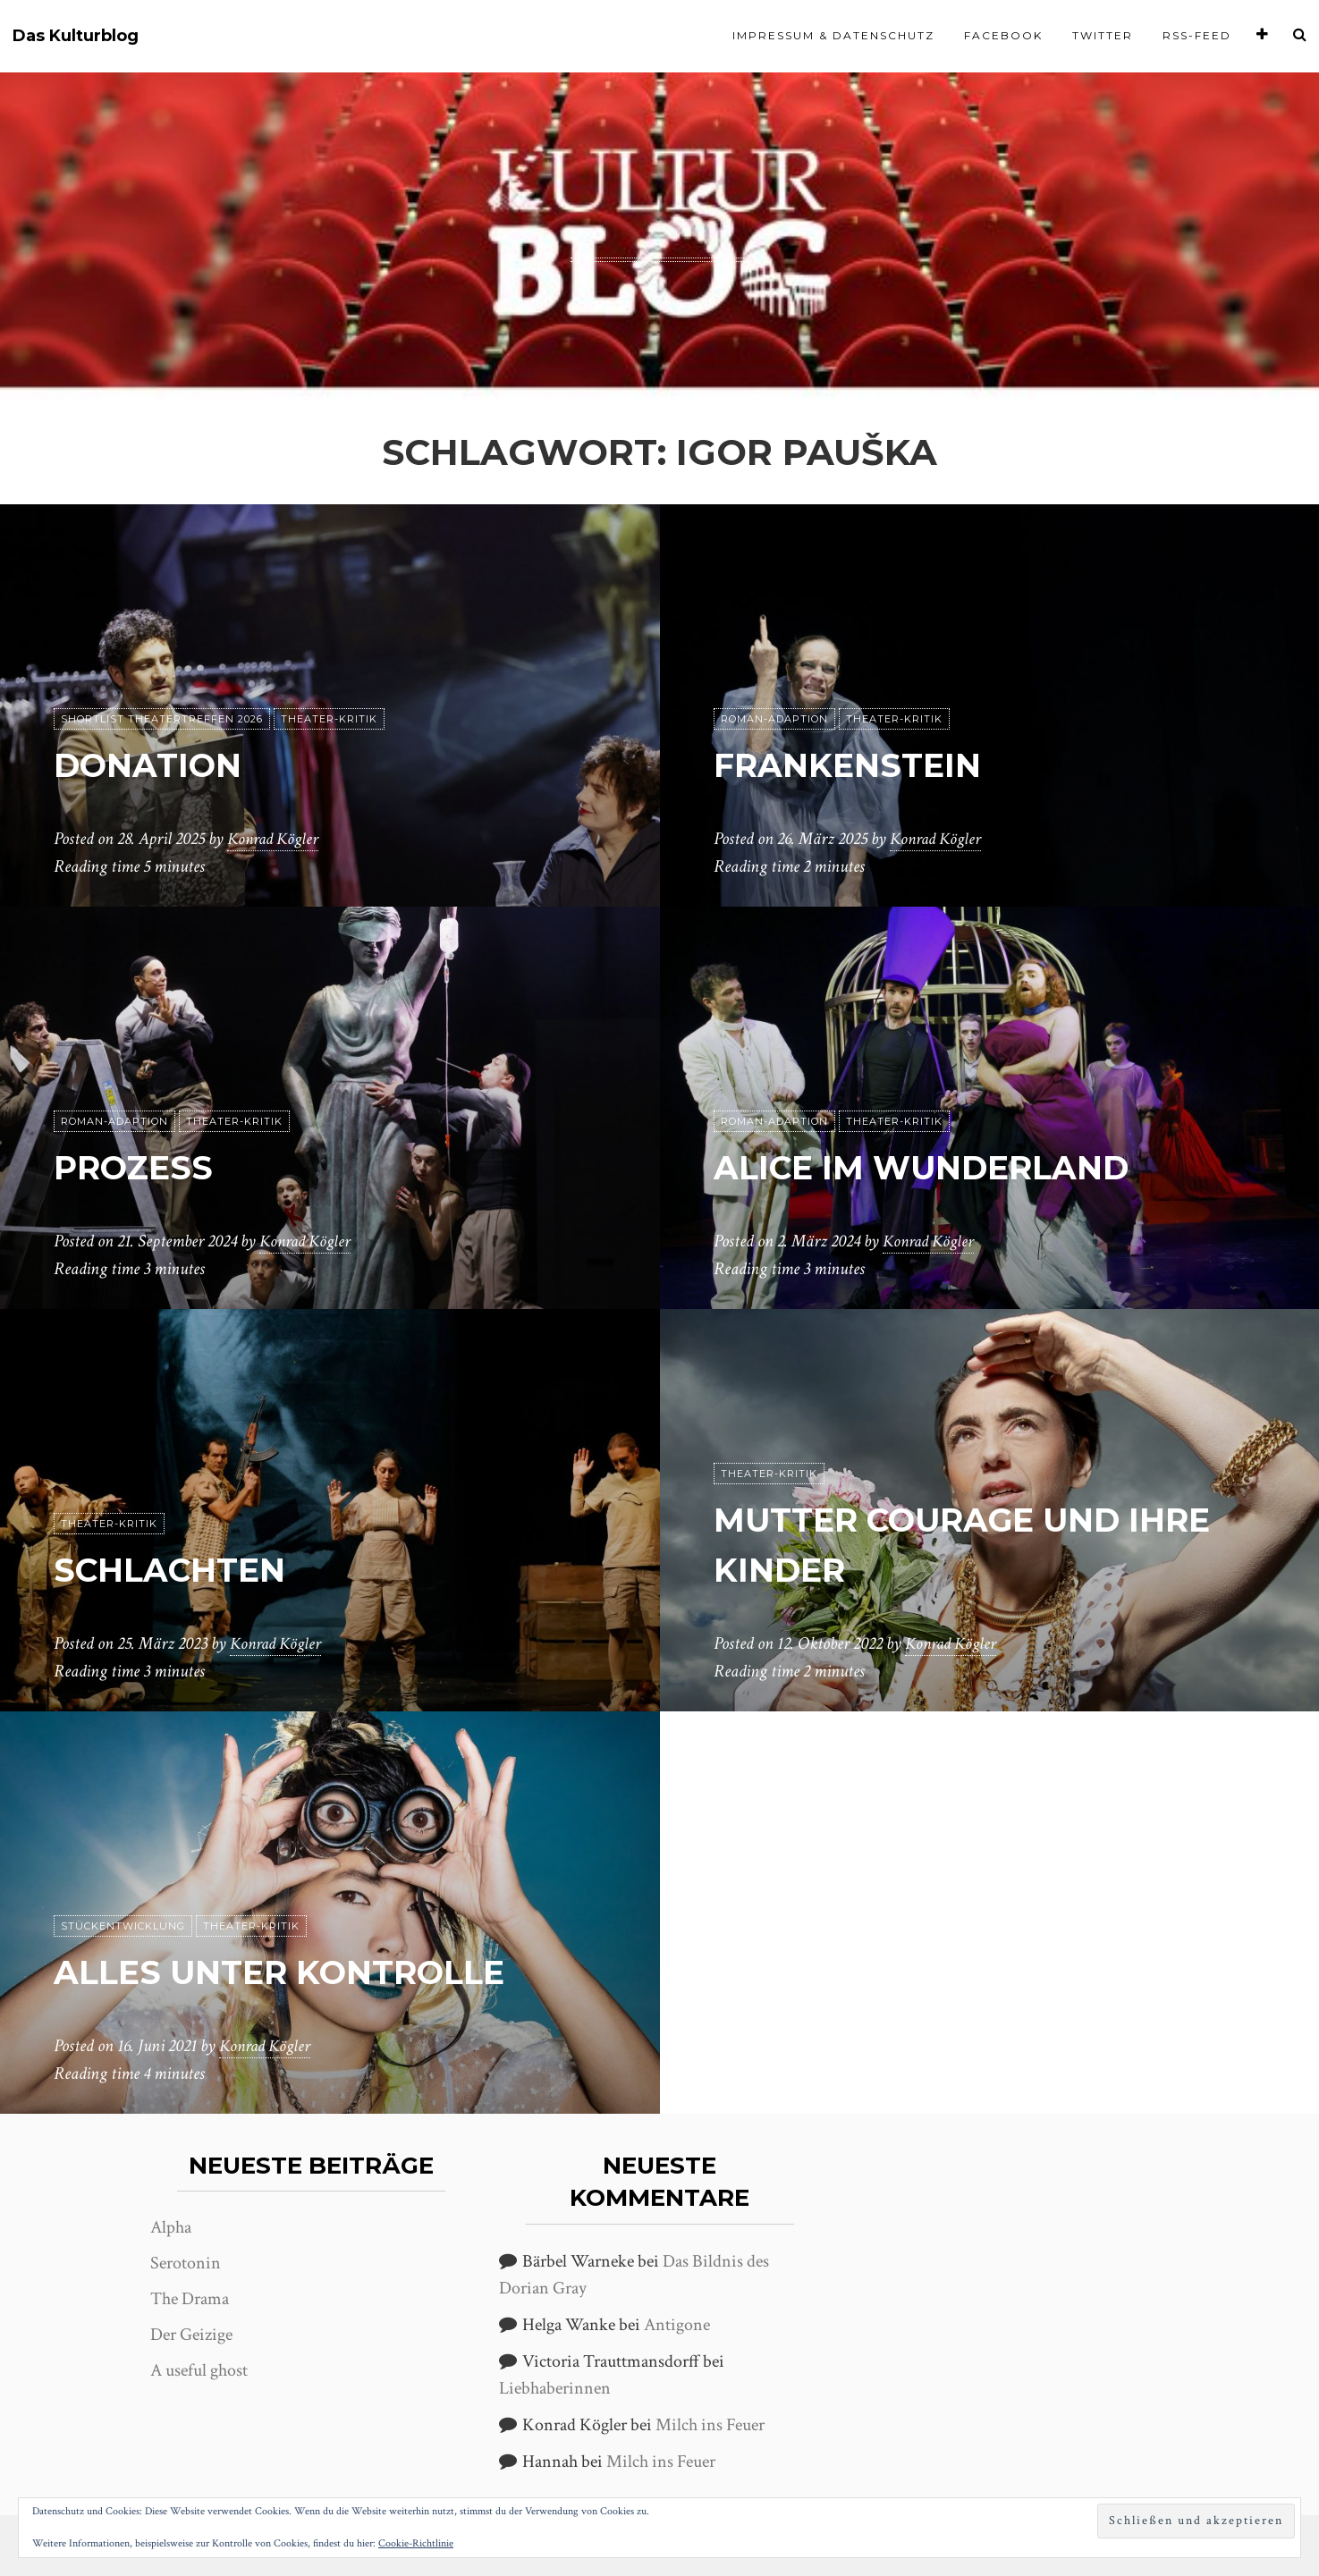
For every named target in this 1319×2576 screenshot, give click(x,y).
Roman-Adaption (774, 720)
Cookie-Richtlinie (415, 2543)
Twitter (1102, 35)
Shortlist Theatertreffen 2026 (162, 720)
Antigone (677, 2324)
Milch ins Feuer (710, 2425)
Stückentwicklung (123, 1927)
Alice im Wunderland (943, 1167)
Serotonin (185, 2263)
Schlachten (181, 1570)
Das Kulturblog (76, 36)
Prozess (141, 1167)
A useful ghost (199, 2370)
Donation (158, 765)
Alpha (170, 2227)
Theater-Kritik (329, 720)
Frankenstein (859, 765)
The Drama (189, 2298)
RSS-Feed (1197, 35)
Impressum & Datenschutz (833, 35)
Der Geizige (191, 2334)
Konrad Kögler (275, 839)
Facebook (1003, 35)
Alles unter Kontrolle (300, 1972)
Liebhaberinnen (555, 2388)
